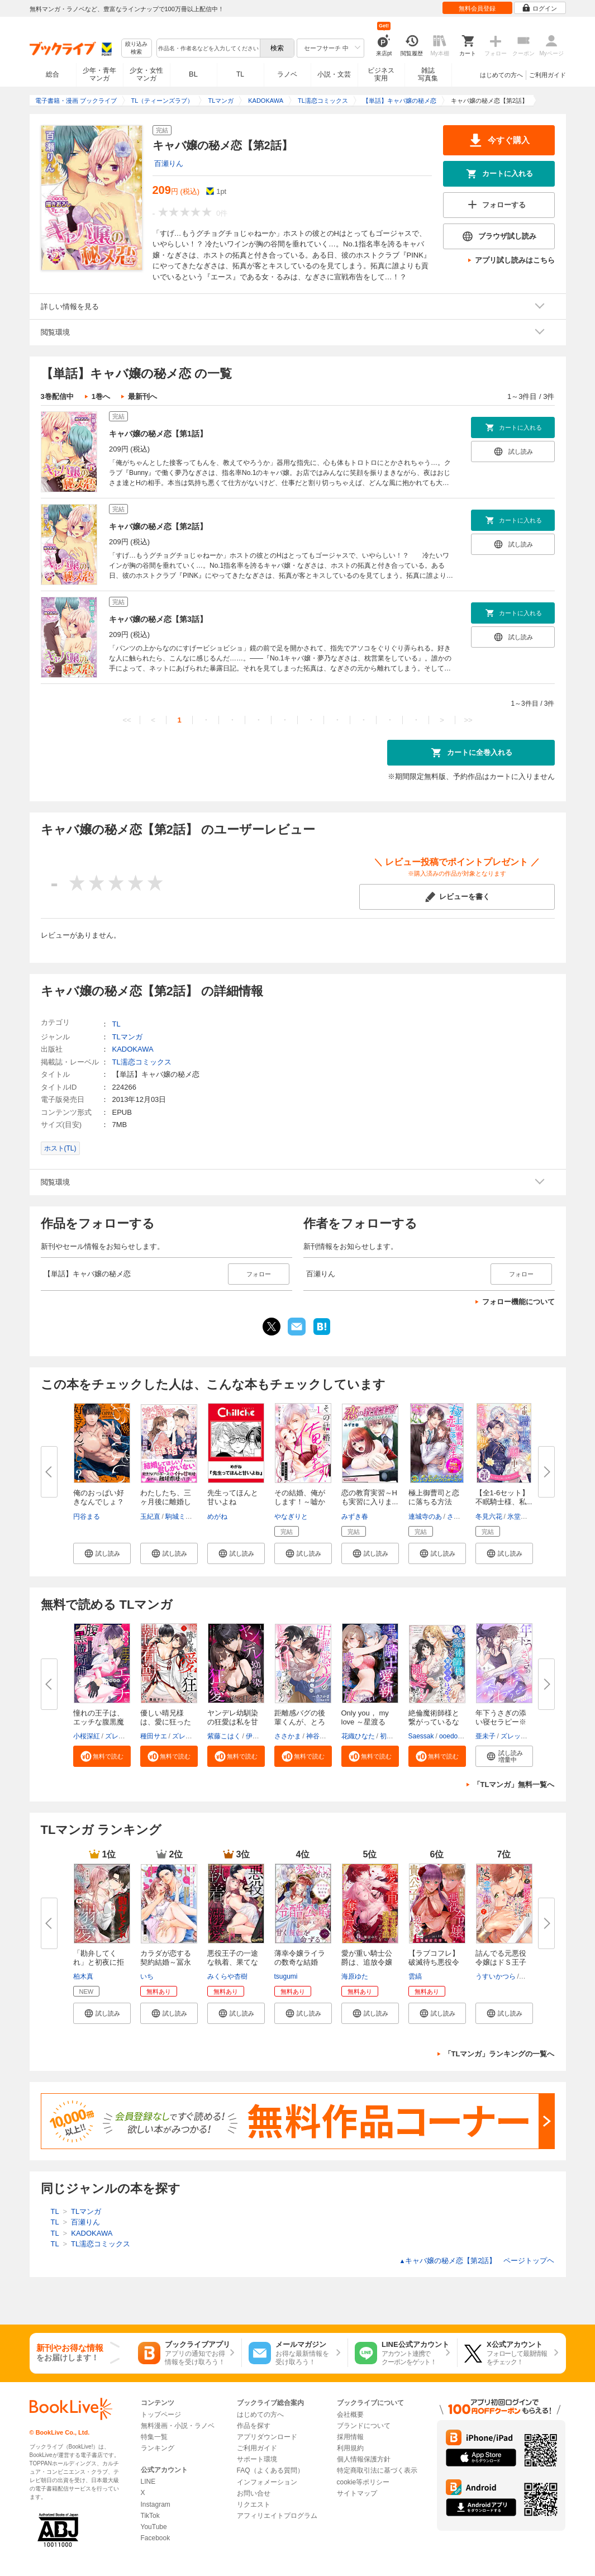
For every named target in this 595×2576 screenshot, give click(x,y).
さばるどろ (463, 1516)
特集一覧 (154, 2437)
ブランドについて (364, 2426)
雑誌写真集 (428, 74)
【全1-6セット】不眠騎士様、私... (503, 1497)
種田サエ (153, 1736)
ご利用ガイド (547, 75)
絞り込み (136, 48)
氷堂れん (520, 1516)
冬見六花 (488, 1516)
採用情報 (350, 2437)
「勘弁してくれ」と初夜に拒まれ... (98, 1962)
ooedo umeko (459, 1736)
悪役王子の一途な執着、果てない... (232, 1962)
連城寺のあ (425, 1516)
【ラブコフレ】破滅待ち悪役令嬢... (433, 1962)
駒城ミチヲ (182, 1516)
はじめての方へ (501, 75)
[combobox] (208, 48)
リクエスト (253, 2504)
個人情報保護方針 (364, 2459)
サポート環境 (257, 2459)
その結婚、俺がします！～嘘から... (299, 1502)
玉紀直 (150, 1516)
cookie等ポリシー (363, 2482)
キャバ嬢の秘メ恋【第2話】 (158, 526)
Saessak (421, 1736)
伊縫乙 (256, 1736)
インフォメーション (267, 2482)
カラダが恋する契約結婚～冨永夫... (165, 1962)
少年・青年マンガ (99, 74)
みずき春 (354, 1516)
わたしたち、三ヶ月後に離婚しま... (165, 1502)
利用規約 (350, 2448)
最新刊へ (142, 396)
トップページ (161, 2414)
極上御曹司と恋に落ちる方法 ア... (433, 1502)
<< (126, 720)
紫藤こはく (224, 1736)
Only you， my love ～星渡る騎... (365, 1722)
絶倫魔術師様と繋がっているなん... (433, 1722)
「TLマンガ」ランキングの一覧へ (499, 2054)
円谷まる (86, 1516)
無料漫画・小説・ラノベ (178, 2426)
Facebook (155, 2538)
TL (240, 74)
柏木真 (83, 1976)
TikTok (150, 2516)
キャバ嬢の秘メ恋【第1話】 (158, 433)
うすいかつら (495, 1976)
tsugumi (286, 1976)
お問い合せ (253, 2493)
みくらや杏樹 (227, 1976)
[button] (102, 1553)
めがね (217, 1516)
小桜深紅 (86, 1736)
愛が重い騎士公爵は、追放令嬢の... (366, 1962)
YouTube (154, 2527)
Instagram (155, 2504)
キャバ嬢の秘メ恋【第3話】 (158, 619)
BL (193, 74)
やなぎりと (291, 1516)
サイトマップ (357, 2493)
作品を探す (253, 2426)
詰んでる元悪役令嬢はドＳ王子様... (500, 1962)
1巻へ (101, 396)
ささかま (287, 1736)
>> (468, 720)
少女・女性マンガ (146, 74)
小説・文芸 (334, 74)
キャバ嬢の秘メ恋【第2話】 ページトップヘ (476, 2260)
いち (147, 1976)
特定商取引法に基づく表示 (377, 2470)
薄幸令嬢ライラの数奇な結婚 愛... (299, 1962)
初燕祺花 (393, 1736)
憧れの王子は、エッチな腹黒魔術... (98, 1722)
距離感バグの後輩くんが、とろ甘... (299, 1722)
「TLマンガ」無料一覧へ (514, 1784)
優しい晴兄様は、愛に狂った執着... (165, 1722)
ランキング (157, 2448)
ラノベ (287, 74)
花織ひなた (358, 1736)
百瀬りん (168, 163)
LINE (148, 2481)
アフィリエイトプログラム (277, 2516)
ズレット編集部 (128, 1736)
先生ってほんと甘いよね (232, 1497)
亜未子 (485, 1736)
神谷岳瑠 (319, 1736)
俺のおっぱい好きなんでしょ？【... (98, 1502)
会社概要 (350, 2414)
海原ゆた (354, 1976)
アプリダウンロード (267, 2437)
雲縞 (415, 1976)
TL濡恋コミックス (142, 1062)
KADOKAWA (133, 1049)
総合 (52, 74)
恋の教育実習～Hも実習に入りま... (369, 1497)
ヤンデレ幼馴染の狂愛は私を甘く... (232, 1722)
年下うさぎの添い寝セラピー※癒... (500, 1722)
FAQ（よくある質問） (270, 2470)
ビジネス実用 (381, 74)
